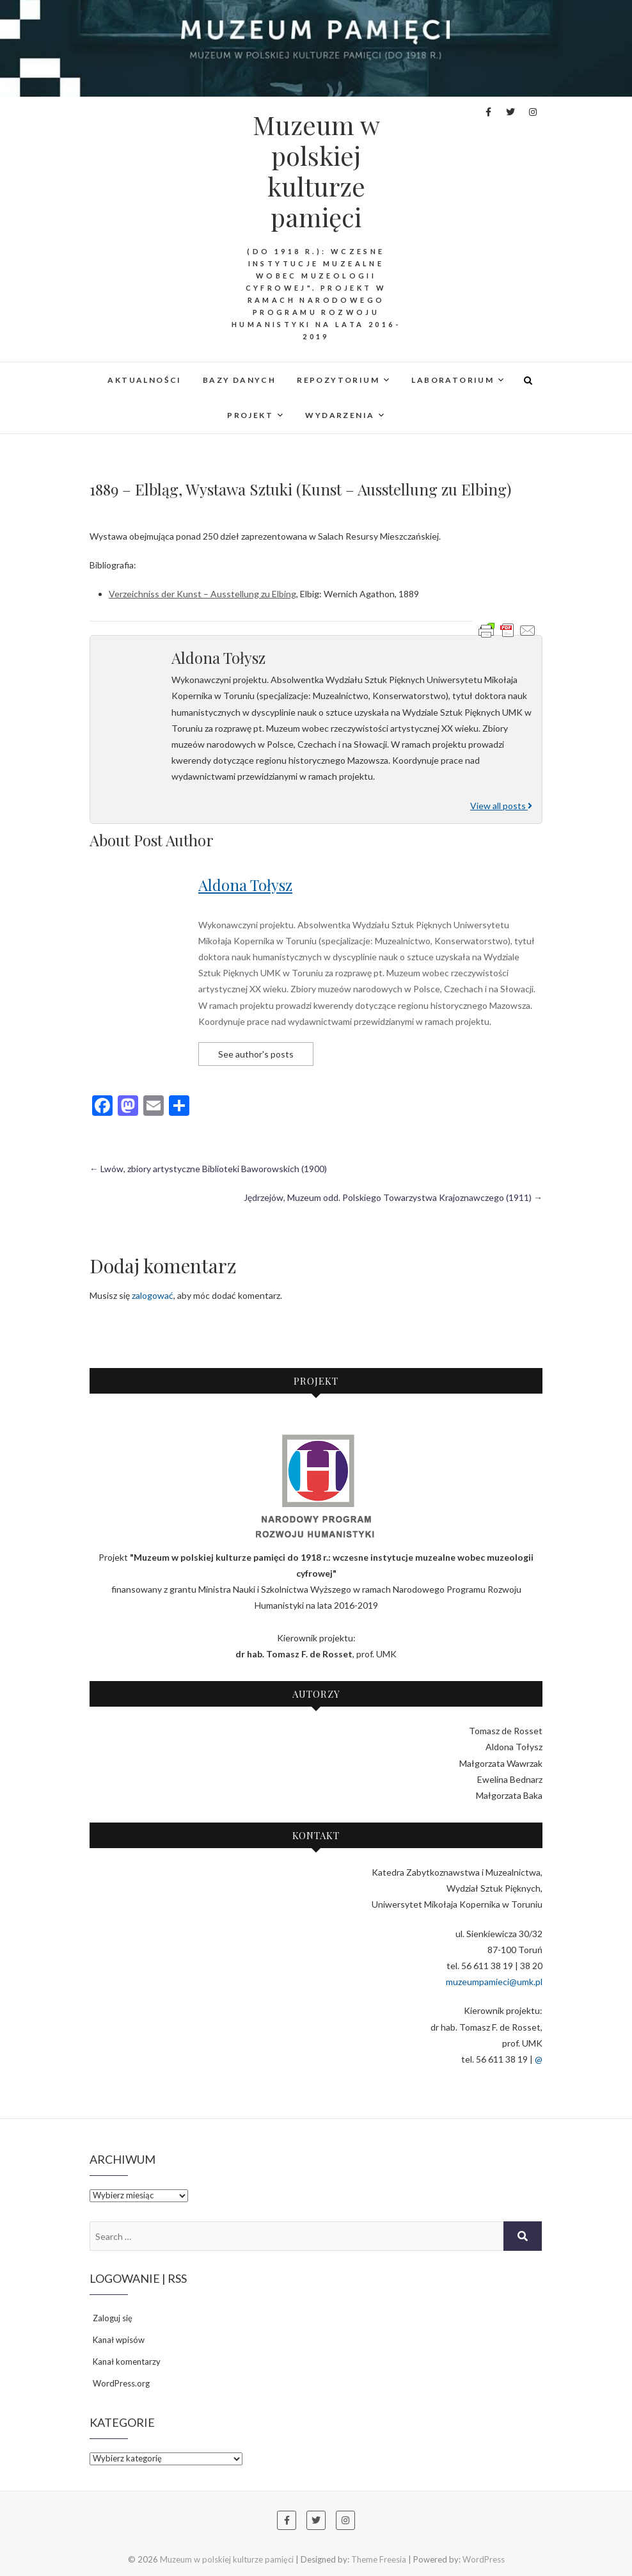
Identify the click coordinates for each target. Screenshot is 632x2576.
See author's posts (256, 1054)
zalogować (152, 1295)
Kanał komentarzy (127, 2361)
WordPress (483, 2559)
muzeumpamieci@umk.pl (494, 1981)
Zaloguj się (112, 2318)
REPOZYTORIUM (338, 380)
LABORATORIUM (452, 380)
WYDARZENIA (339, 415)
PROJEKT (250, 415)
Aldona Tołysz (245, 884)
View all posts (501, 805)
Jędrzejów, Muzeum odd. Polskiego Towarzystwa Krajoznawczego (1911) (393, 1197)
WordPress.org (121, 2383)
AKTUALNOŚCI (144, 380)
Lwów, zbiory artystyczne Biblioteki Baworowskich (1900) (208, 1168)
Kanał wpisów (119, 2340)
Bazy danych (239, 380)
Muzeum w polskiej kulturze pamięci (316, 170)
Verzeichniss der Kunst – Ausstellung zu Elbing (202, 593)
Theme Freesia (378, 2559)
